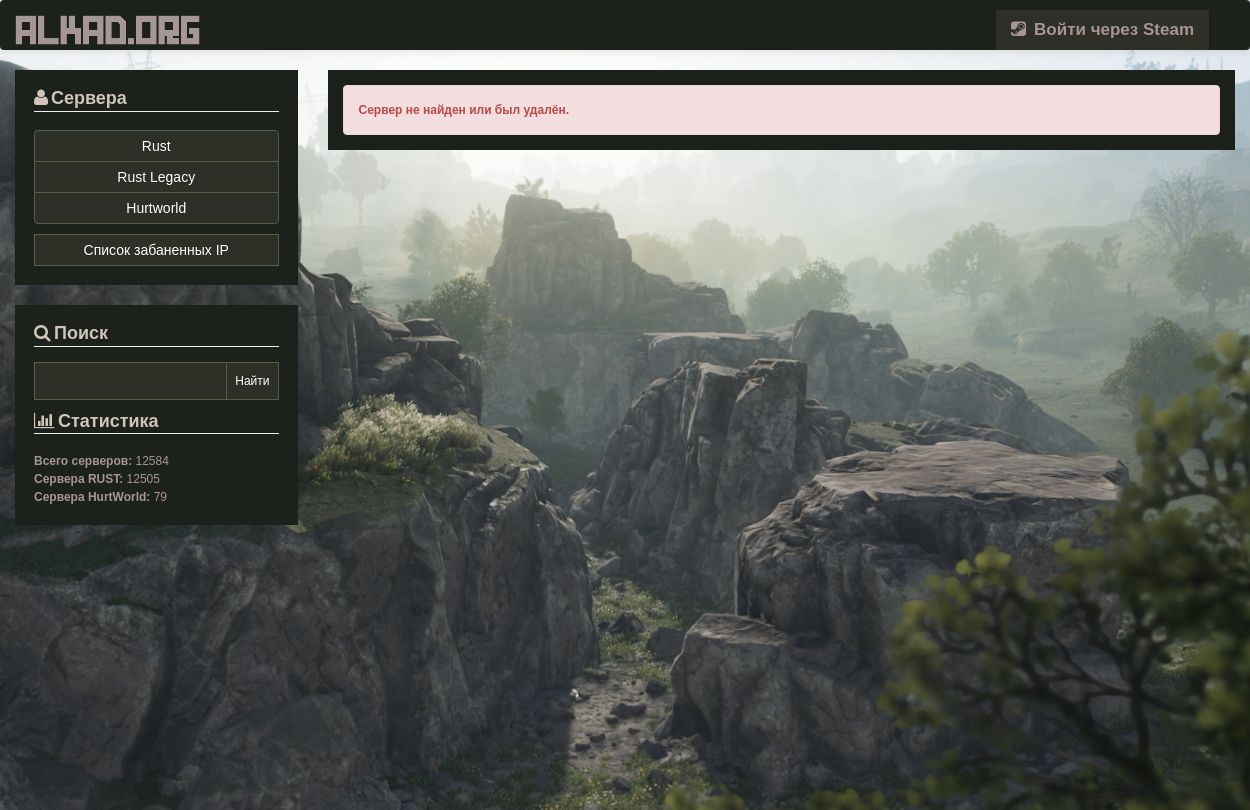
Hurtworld (156, 208)
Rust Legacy (156, 177)
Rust (156, 146)
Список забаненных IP (156, 250)
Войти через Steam (1102, 29)
